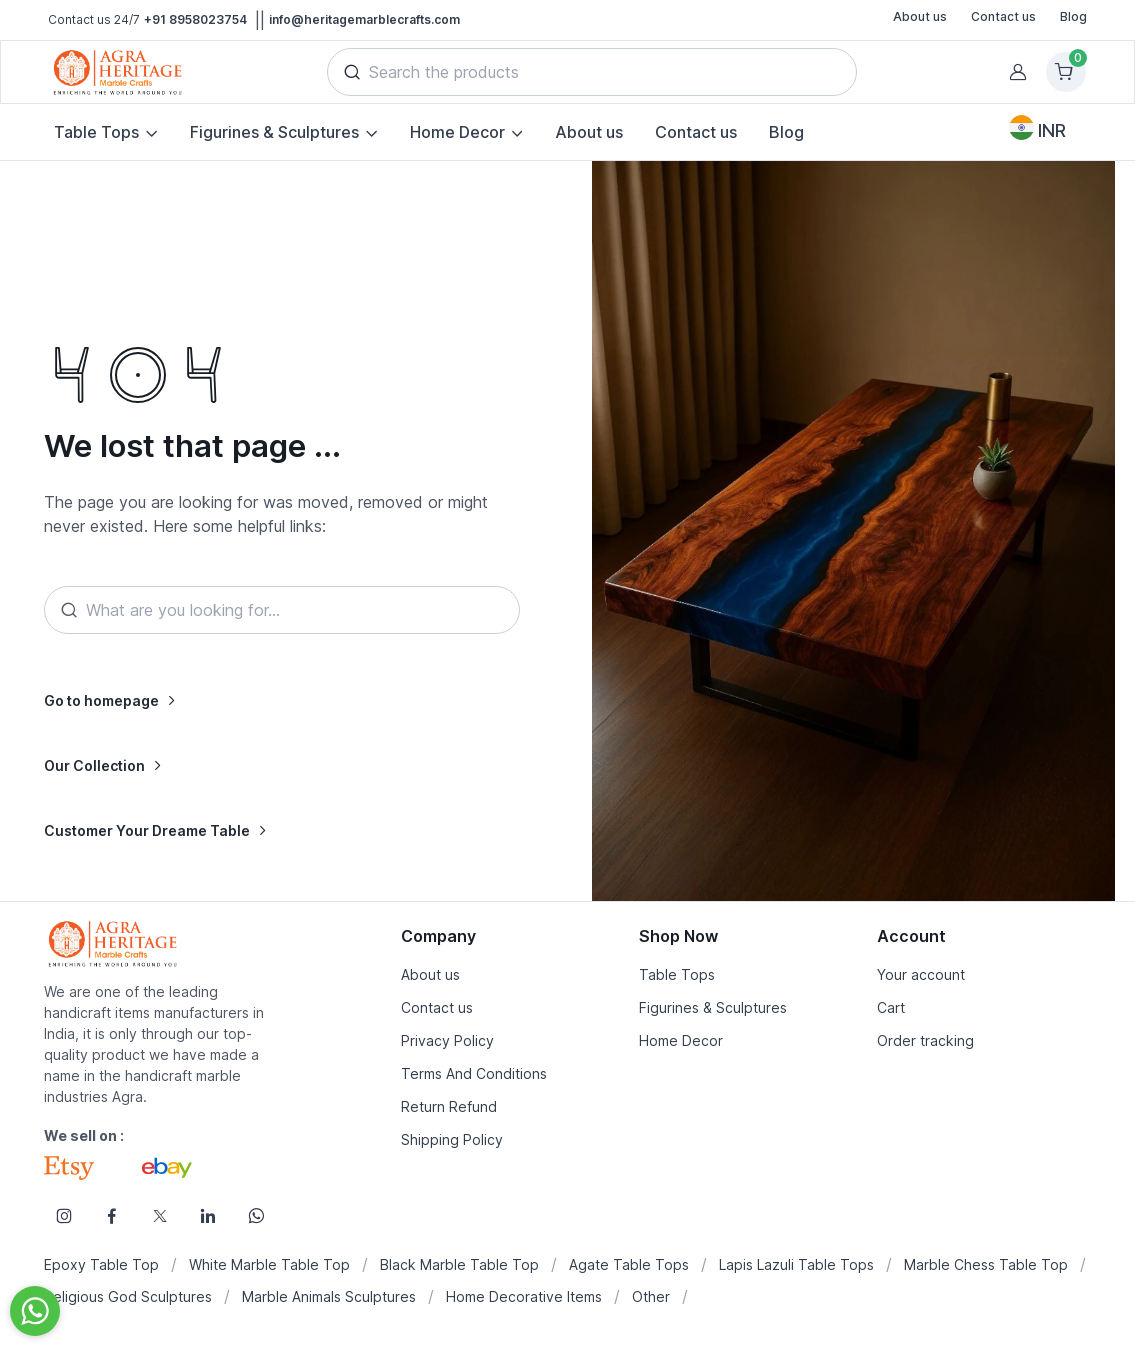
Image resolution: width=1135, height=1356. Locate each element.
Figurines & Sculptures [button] (274, 132)
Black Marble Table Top (459, 1264)
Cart (891, 1007)
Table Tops (677, 974)
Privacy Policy (447, 1040)
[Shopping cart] (1066, 72)
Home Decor (681, 1040)
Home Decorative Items (524, 1296)
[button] (352, 72)
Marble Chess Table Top (986, 1264)
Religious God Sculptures (128, 1296)
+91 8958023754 (195, 19)
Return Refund (449, 1106)
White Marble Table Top (269, 1264)
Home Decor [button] (457, 132)
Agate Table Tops (629, 1264)
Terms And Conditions (474, 1073)
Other (651, 1296)
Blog (1073, 16)
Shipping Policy (452, 1139)
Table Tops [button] (96, 132)
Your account (921, 974)
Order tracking (925, 1040)
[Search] (281, 610)
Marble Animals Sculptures (329, 1296)
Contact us (1003, 16)
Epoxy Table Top (101, 1264)
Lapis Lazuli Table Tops (796, 1264)
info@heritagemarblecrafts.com (364, 19)
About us (920, 16)
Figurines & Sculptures (713, 1007)
